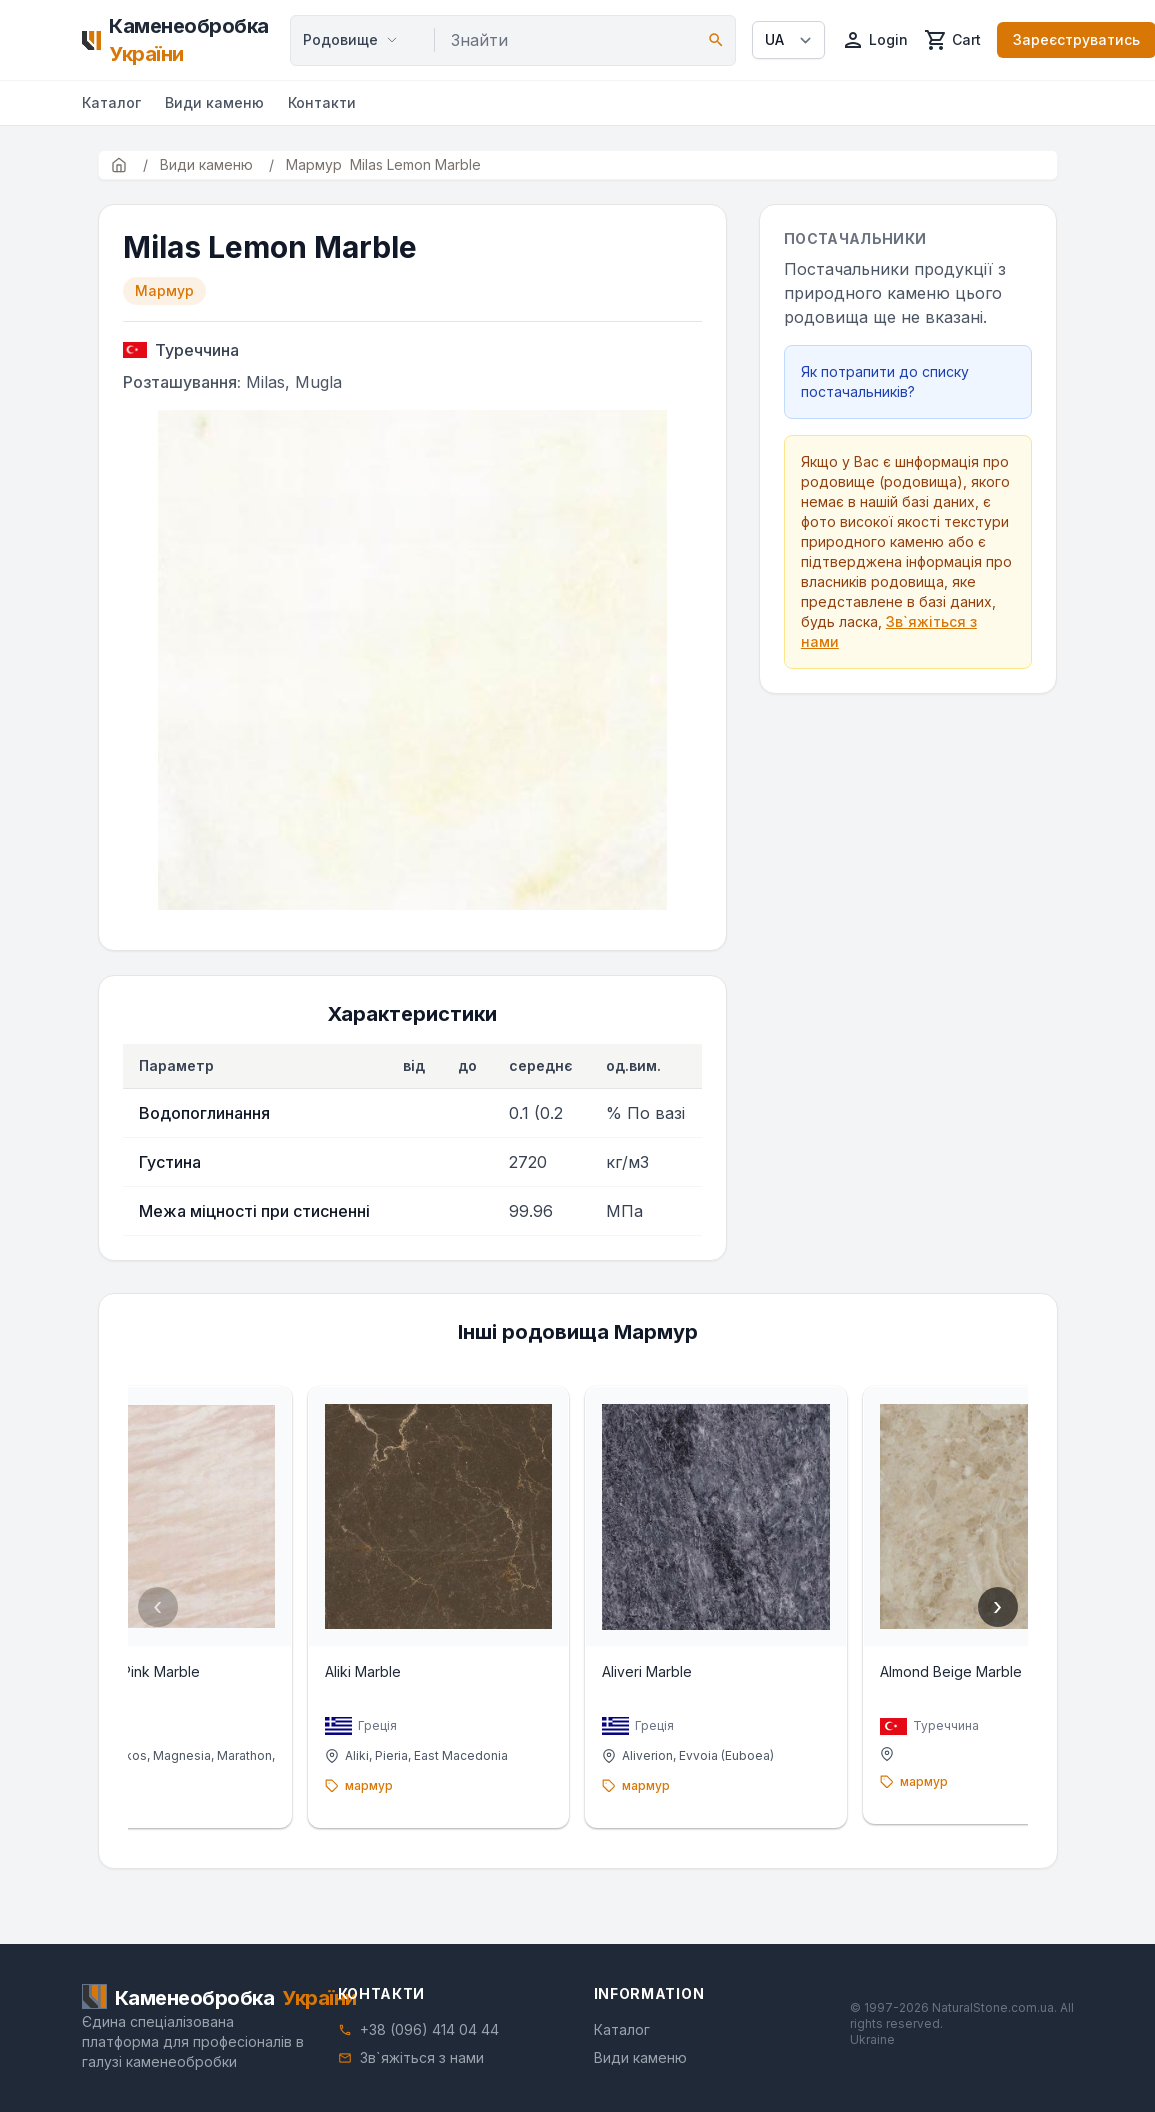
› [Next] (997, 1616)
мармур (55, 1804)
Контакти (322, 102)
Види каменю (214, 102)
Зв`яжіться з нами (422, 2057)
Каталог (111, 102)
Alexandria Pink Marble (87, 1690)
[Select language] (788, 40)
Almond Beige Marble (970, 1690)
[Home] (178, 40)
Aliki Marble (345, 1690)
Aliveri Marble (648, 1690)
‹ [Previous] (157, 1616)
